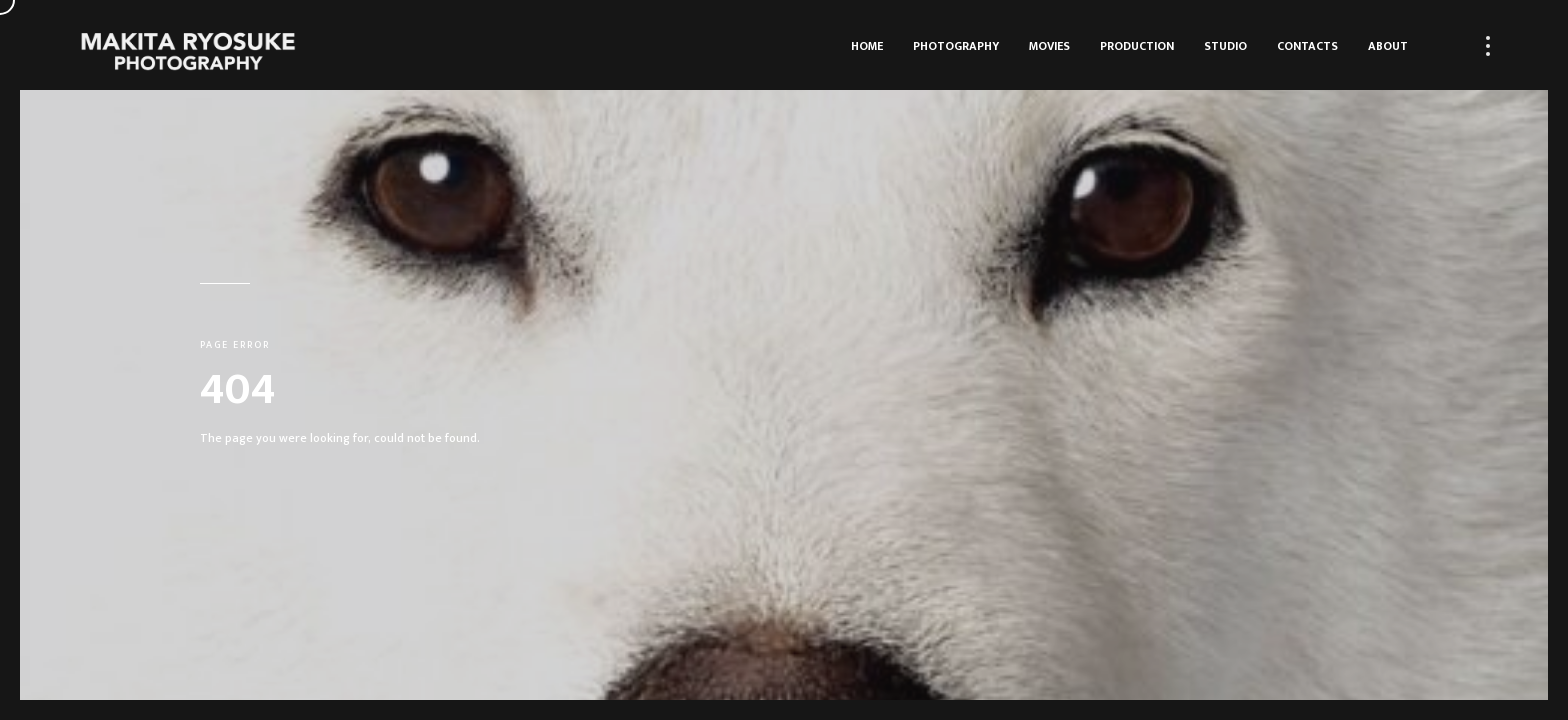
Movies (1049, 46)
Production (1137, 46)
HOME (867, 46)
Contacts (1307, 46)
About (1388, 46)
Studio (1225, 46)
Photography (956, 46)
